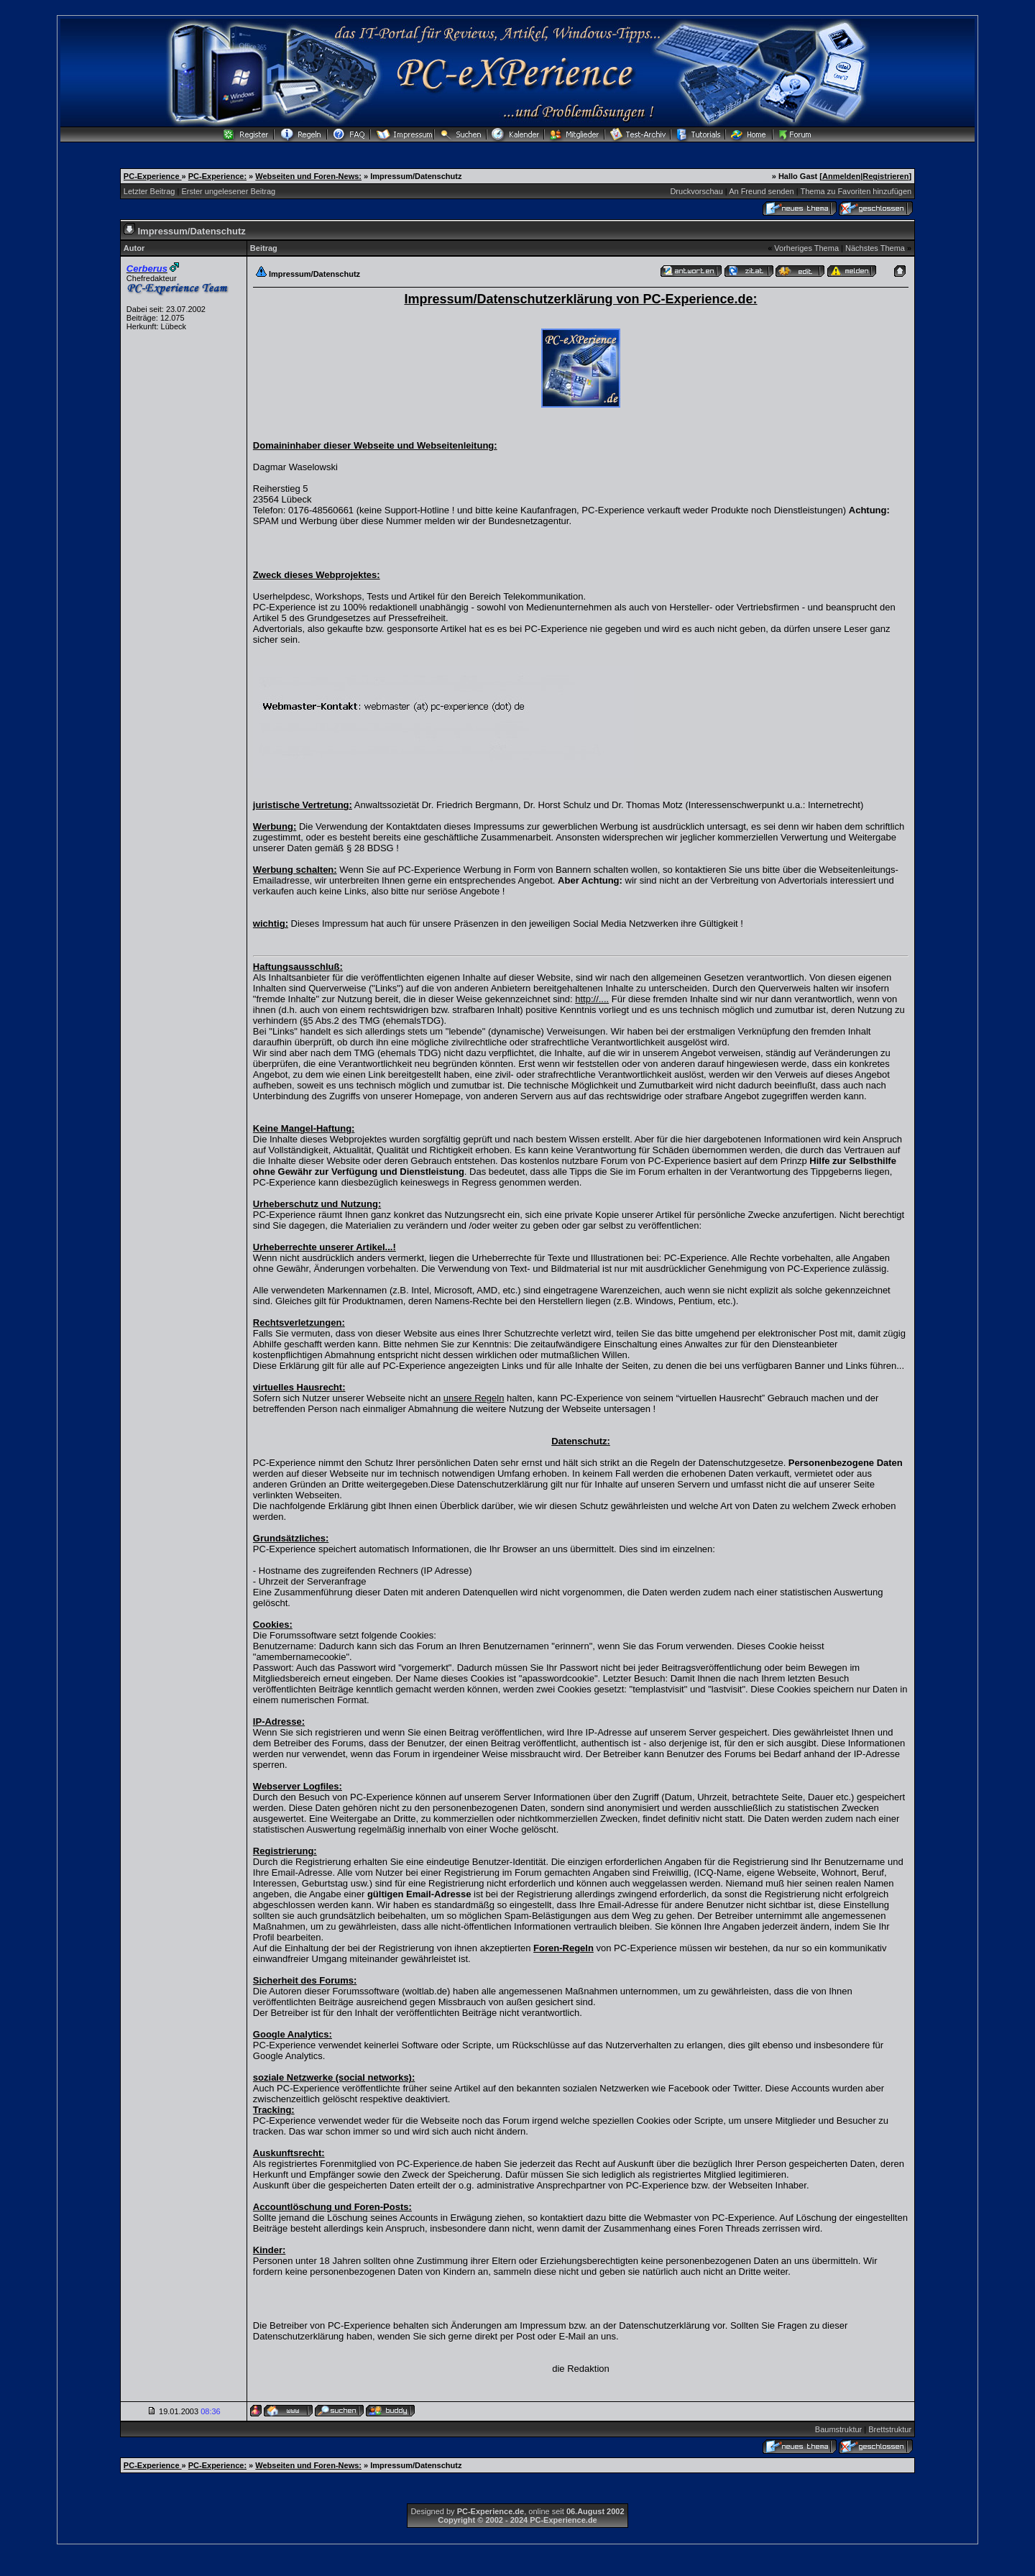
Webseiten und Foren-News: (308, 176)
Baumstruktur (838, 2429)
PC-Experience (153, 176)
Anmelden (841, 176)
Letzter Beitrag (149, 191)
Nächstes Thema (875, 248)
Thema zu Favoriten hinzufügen (855, 191)
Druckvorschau (696, 191)
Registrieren (885, 176)
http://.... (592, 999)
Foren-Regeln (563, 1948)
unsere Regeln (474, 1398)
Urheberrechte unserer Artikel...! (324, 1247)
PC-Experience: (217, 176)
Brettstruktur (889, 2429)
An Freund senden (761, 191)
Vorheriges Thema (806, 248)
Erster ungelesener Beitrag (228, 191)
